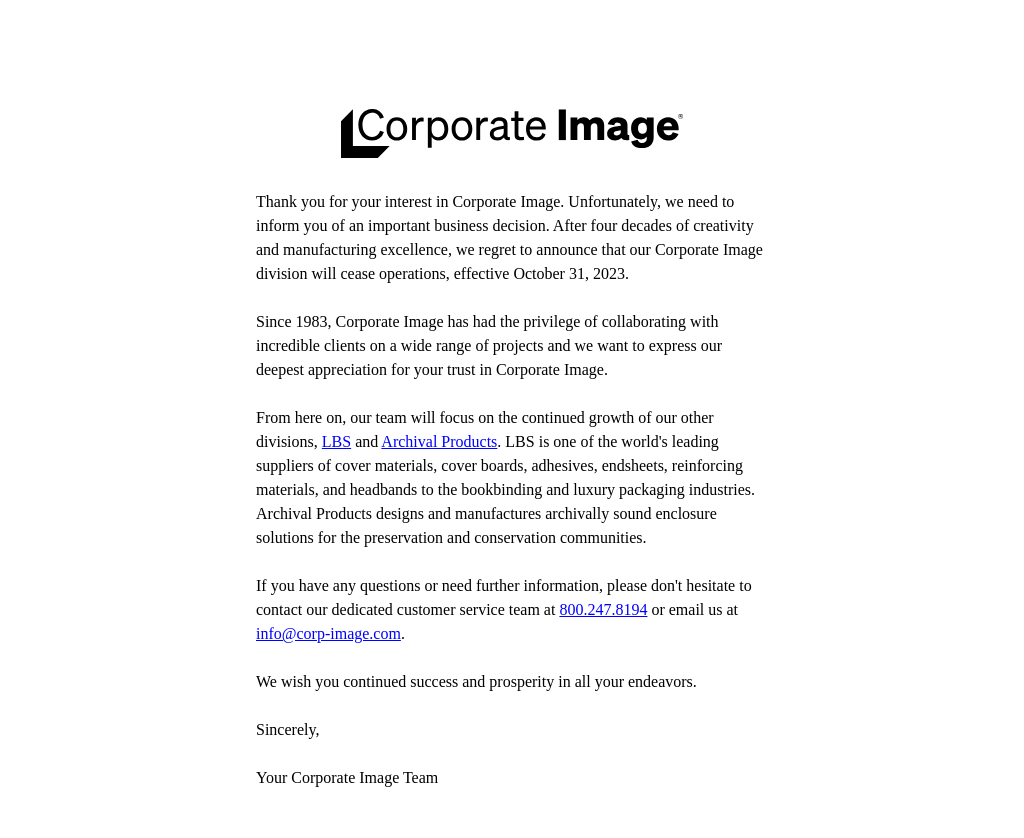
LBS (336, 441)
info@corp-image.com (328, 633)
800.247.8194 (603, 609)
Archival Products (439, 441)
